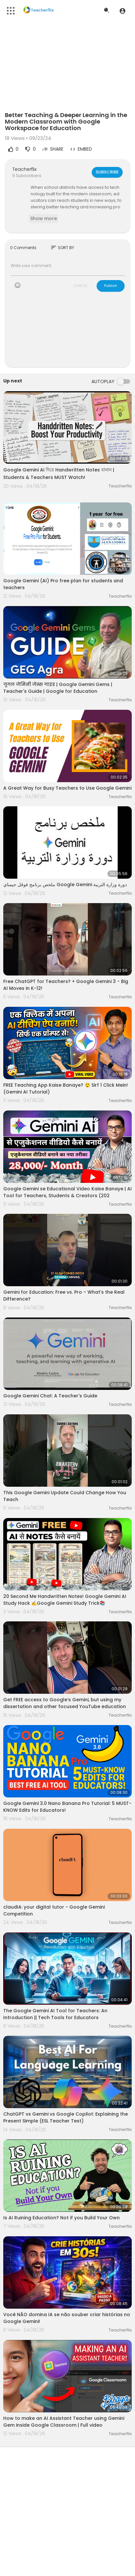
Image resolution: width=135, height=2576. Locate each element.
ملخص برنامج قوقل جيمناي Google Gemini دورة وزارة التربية (65, 884)
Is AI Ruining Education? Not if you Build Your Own (61, 2217)
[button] (122, 11)
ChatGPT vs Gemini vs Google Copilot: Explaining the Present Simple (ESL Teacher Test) (65, 2117)
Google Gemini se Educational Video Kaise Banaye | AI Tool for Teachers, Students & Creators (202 (67, 1192)
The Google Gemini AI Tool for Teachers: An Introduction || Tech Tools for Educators (55, 2014)
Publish (110, 285)
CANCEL (81, 285)
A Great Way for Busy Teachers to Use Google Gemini (67, 788)
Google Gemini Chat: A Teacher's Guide (50, 1395)
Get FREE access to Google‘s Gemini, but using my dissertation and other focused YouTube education (64, 1703)
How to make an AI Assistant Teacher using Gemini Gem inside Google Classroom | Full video (63, 2421)
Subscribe (107, 172)
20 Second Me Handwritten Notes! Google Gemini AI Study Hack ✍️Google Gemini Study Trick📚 (64, 1599)
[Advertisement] (67, 333)
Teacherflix (24, 169)
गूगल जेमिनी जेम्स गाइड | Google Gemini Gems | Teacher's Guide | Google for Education (57, 687)
